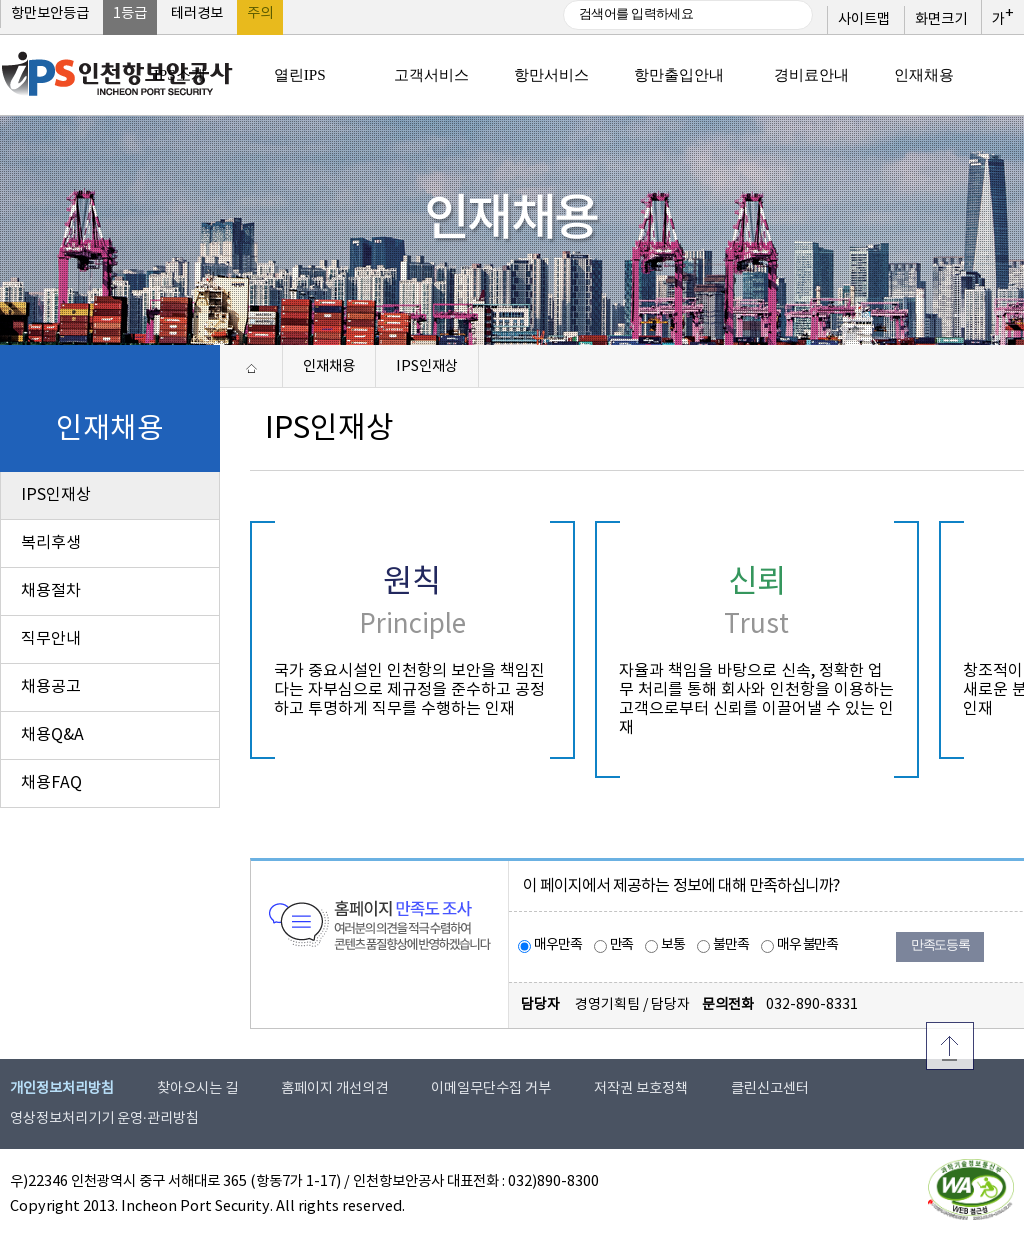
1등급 (130, 14)
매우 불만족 (807, 945)
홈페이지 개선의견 (334, 1089)
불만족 (731, 945)
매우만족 (558, 945)
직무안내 (51, 639)
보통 (673, 945)
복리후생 (51, 543)
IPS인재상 (56, 495)
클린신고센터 (770, 1089)
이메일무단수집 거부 (491, 1089)
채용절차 (51, 591)
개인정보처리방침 (62, 1089)
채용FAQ (51, 783)
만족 (622, 945)
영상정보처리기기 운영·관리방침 (104, 1119)
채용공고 (51, 687)
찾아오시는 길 (197, 1089)
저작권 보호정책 (641, 1089)
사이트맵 (864, 19)
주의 (260, 14)
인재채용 (329, 366)
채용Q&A (52, 735)
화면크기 (941, 20)
